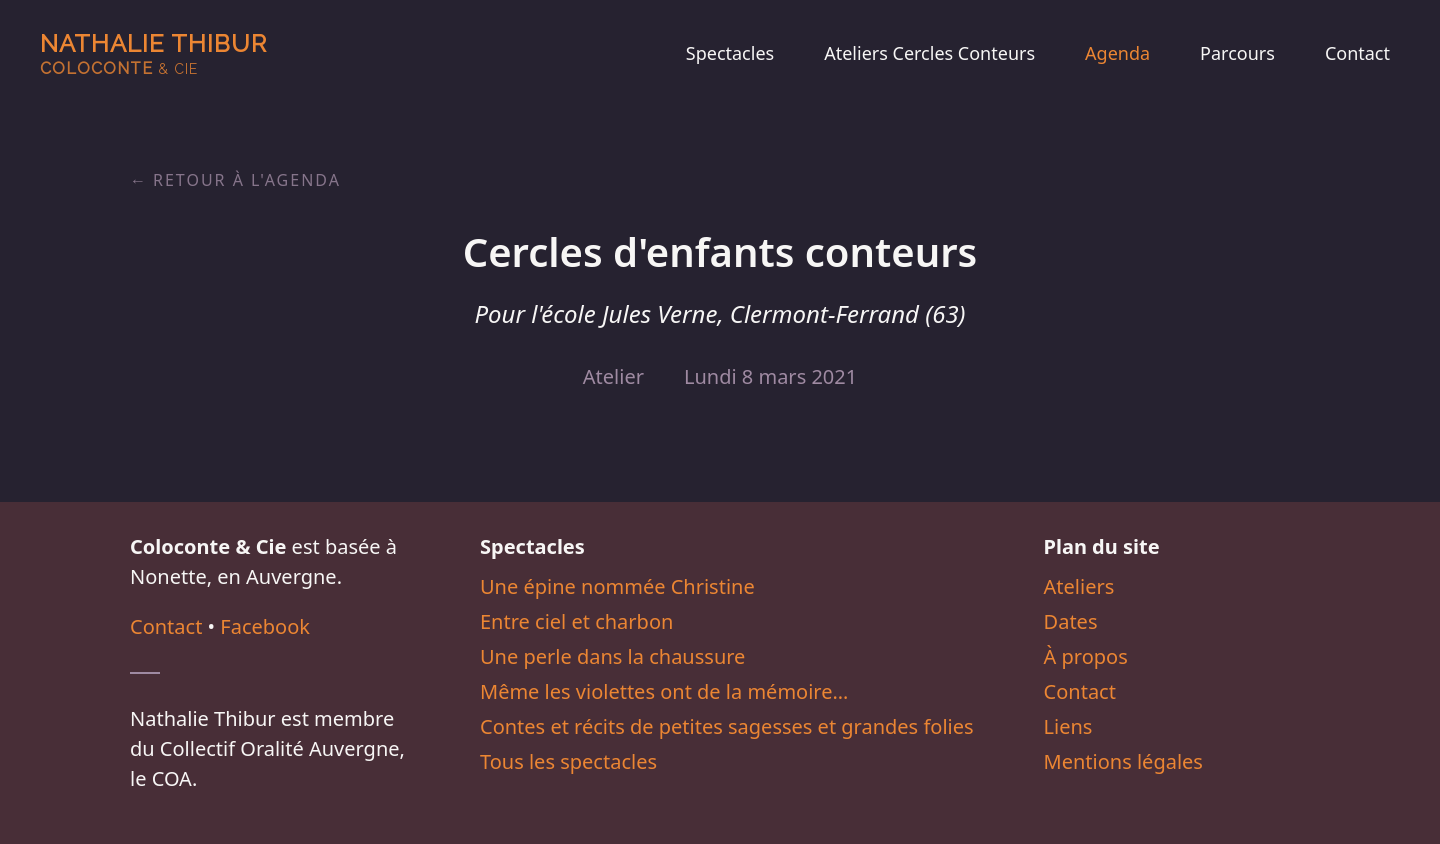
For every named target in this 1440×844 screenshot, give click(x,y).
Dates (1071, 621)
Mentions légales (1123, 761)
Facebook (265, 626)
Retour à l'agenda (247, 180)
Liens (1068, 726)
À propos (1086, 656)
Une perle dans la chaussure (612, 656)
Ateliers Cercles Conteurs (929, 53)
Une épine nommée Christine (617, 586)
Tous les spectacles (568, 761)
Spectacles (730, 53)
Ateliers (1079, 586)
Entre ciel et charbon (576, 621)
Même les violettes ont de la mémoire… (664, 691)
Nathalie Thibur (153, 53)
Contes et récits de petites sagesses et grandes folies (727, 726)
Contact (1357, 53)
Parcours (1237, 53)
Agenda (1117, 53)
